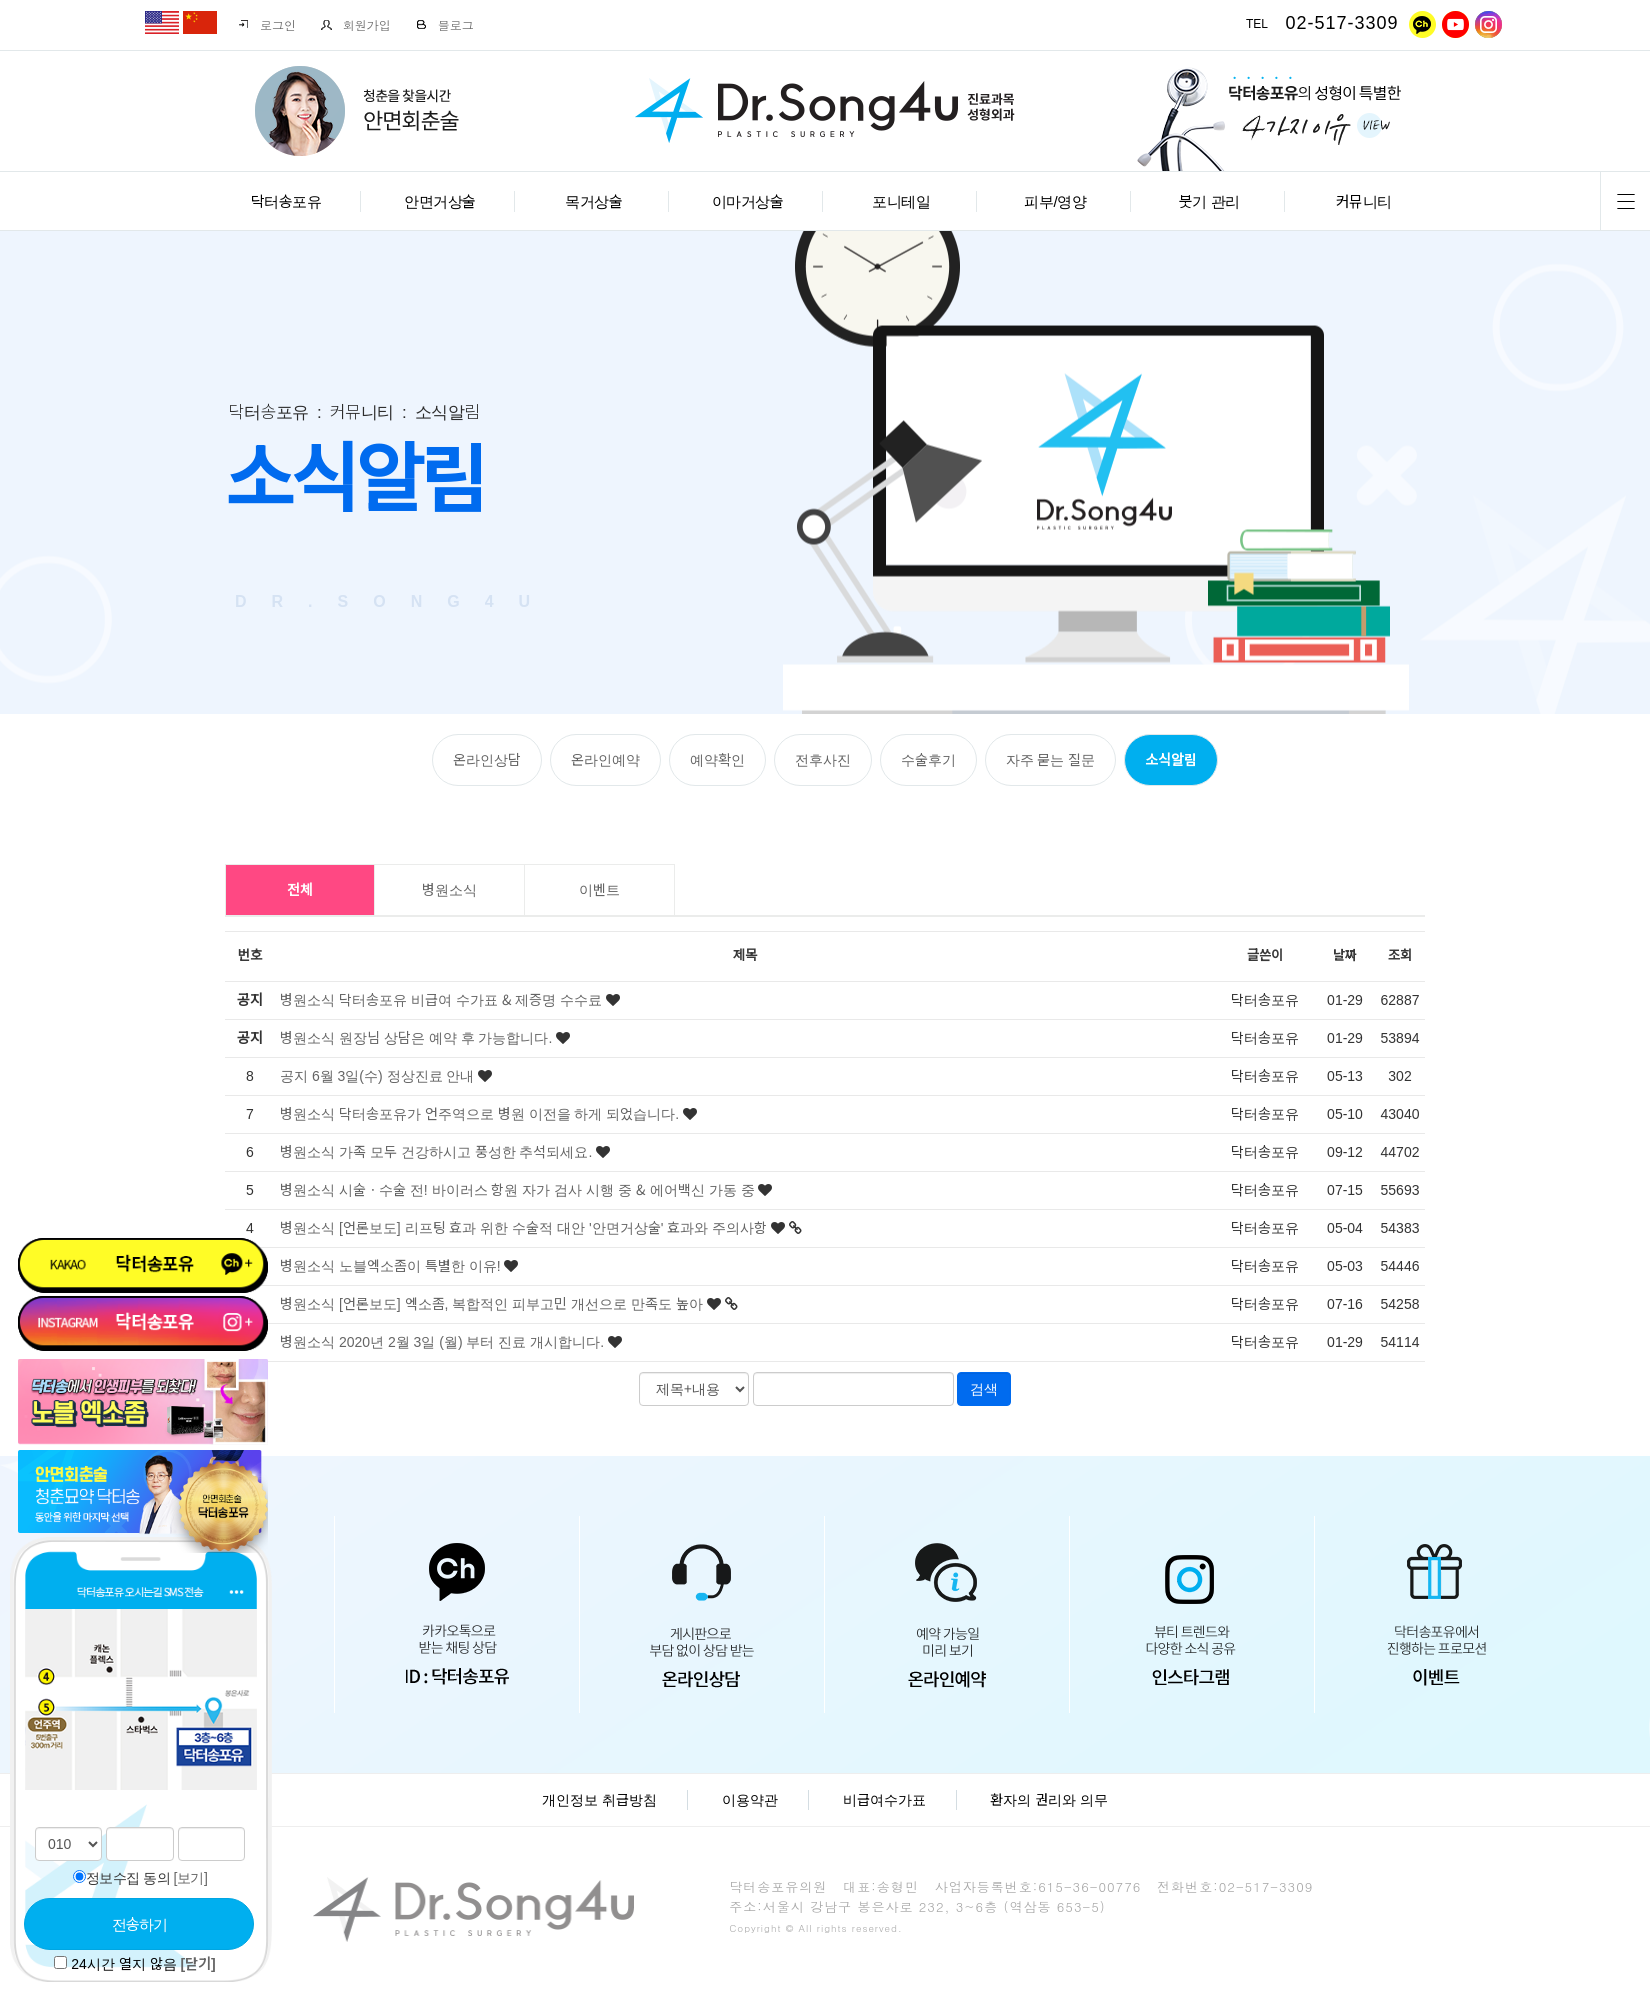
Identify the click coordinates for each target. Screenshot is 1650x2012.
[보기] (191, 1878)
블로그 (444, 24)
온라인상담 (487, 760)
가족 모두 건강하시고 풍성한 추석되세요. (467, 1152)
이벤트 (599, 890)
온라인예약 (605, 760)
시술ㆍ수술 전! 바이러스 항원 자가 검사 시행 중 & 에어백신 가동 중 (549, 1190)
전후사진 (823, 760)
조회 (1400, 955)
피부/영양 (1055, 201)
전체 (300, 890)
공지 (294, 1076)
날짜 (1345, 955)
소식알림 (1171, 760)
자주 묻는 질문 (1051, 760)
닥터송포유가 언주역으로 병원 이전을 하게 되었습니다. (511, 1114)
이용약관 (750, 1800)
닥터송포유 (286, 201)
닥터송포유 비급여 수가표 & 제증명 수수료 (472, 1000)
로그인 (266, 24)
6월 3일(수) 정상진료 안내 (395, 1076)
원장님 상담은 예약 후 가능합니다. (447, 1038)
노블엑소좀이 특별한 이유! (422, 1266)
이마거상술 (748, 201)
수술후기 (928, 760)
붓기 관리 (1209, 201)
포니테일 (901, 201)
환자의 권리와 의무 (1049, 1800)
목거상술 (593, 201)
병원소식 (449, 890)
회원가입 (355, 24)
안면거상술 (440, 201)
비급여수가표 (884, 1800)
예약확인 (717, 760)
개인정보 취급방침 (599, 1800)
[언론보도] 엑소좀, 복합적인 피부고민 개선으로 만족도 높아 (523, 1304)
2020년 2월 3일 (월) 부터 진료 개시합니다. (473, 1342)
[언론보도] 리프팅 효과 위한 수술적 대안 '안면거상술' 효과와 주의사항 (555, 1228)
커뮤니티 (1364, 201)
